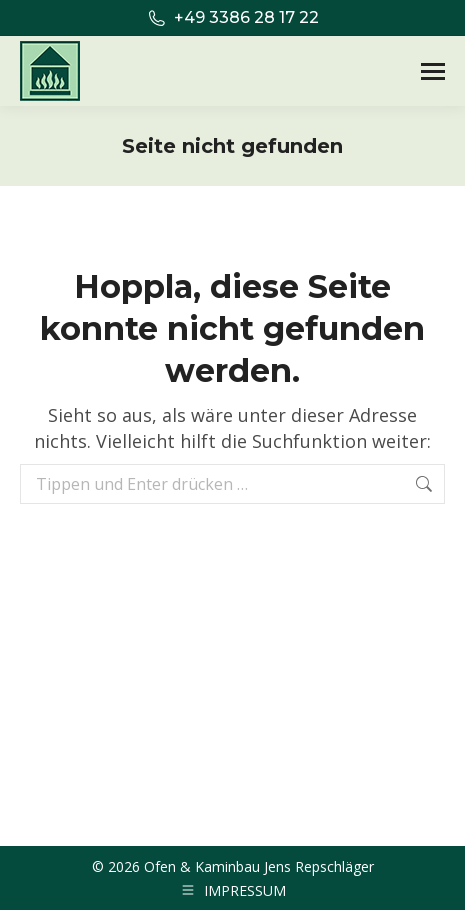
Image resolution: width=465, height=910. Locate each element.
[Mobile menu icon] (433, 71)
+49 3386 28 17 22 (232, 18)
